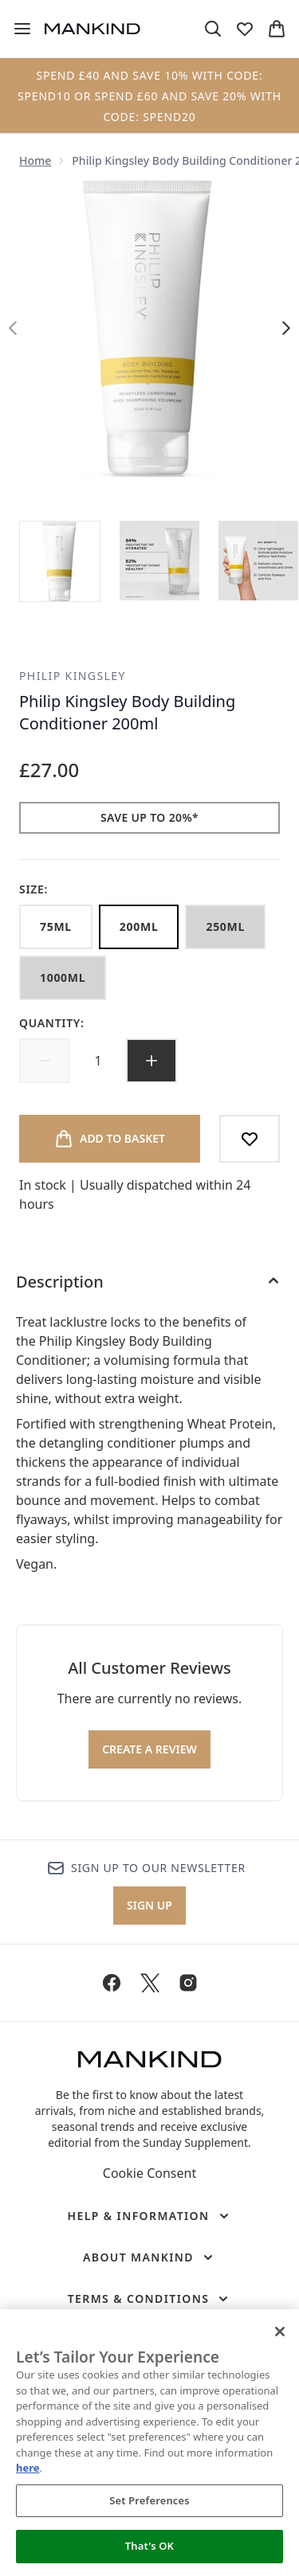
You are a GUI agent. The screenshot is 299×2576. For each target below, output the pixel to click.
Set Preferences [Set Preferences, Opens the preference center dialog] (149, 2500)
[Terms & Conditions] (150, 2299)
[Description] (149, 1282)
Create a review (149, 1749)
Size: (33, 889)
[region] (149, 2442)
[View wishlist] (244, 28)
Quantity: (52, 1022)
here (28, 2468)
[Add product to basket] (109, 1139)
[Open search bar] (212, 28)
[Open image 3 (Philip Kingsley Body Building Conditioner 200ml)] (258, 560)
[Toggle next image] (286, 328)
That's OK (149, 2546)
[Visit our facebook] (111, 1983)
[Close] (279, 2331)
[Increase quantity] (151, 1060)
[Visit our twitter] (150, 1983)
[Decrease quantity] (44, 1060)
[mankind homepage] (92, 28)
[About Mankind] (149, 2257)
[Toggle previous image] (13, 328)
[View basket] (276, 28)
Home (35, 160)
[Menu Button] (22, 28)
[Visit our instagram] (188, 1983)
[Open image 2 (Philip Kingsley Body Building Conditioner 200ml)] (159, 560)
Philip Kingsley (72, 675)
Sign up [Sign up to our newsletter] (149, 1905)
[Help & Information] (149, 2216)
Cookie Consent (149, 2173)
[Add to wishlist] (249, 1139)
